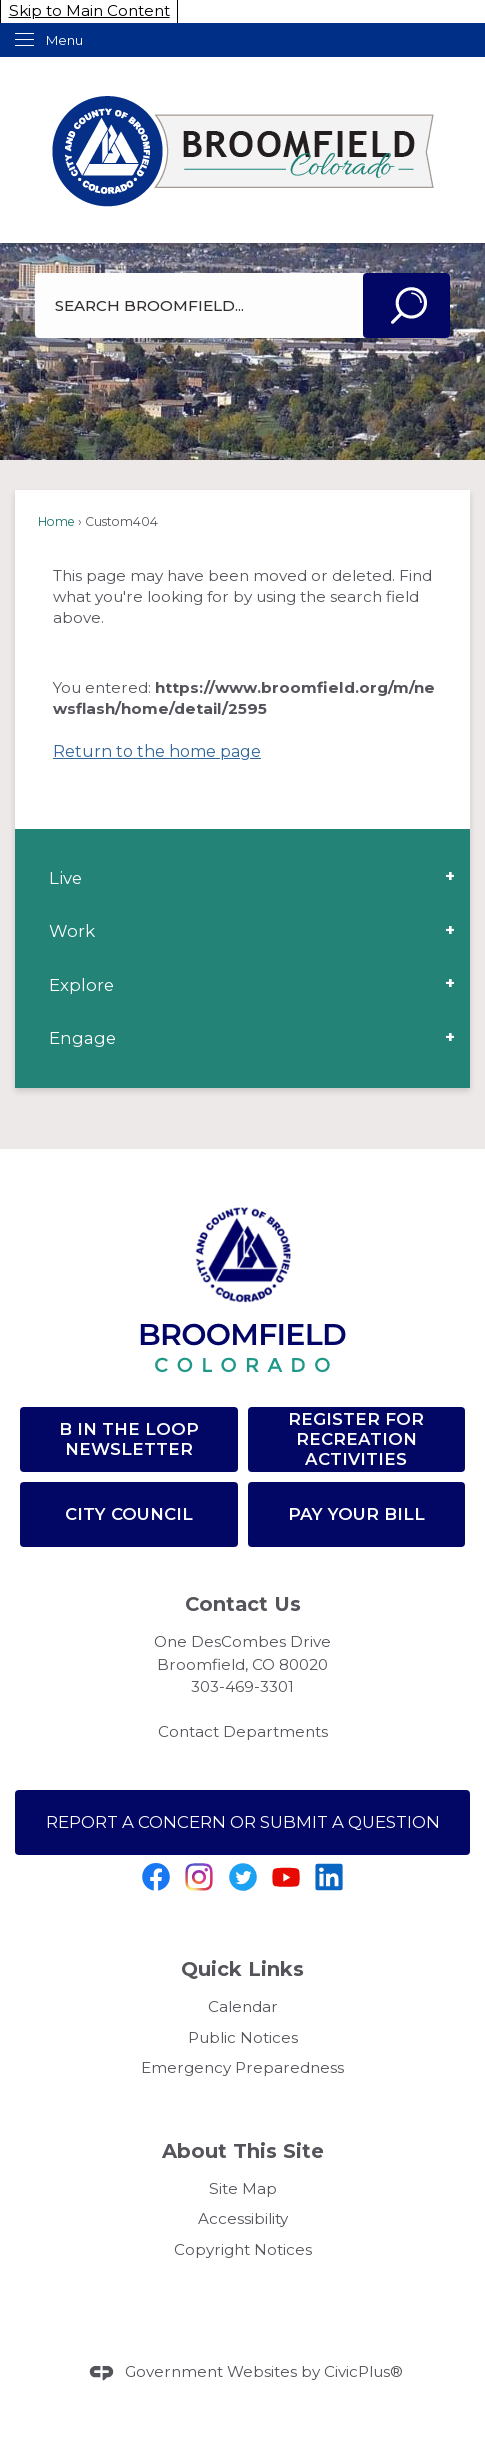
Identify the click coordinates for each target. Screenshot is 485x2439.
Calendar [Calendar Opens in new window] (243, 2006)
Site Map (243, 2188)
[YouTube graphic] (286, 1877)
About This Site (243, 2151)
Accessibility (243, 2218)
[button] (406, 305)
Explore (81, 985)
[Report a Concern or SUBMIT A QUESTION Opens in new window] (242, 1822)
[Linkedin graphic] (329, 1877)
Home (56, 521)
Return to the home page (157, 751)
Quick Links (242, 1969)
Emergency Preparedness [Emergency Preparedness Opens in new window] (242, 2067)
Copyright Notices (243, 2249)
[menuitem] (242, 877)
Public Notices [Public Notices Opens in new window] (243, 2037)
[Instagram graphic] (199, 1877)
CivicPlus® (363, 2371)
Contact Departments (243, 1731)
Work (72, 931)
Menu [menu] (64, 40)
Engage (82, 1038)
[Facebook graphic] (156, 1877)
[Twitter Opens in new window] (243, 1877)
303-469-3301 (242, 1686)
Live (65, 878)
